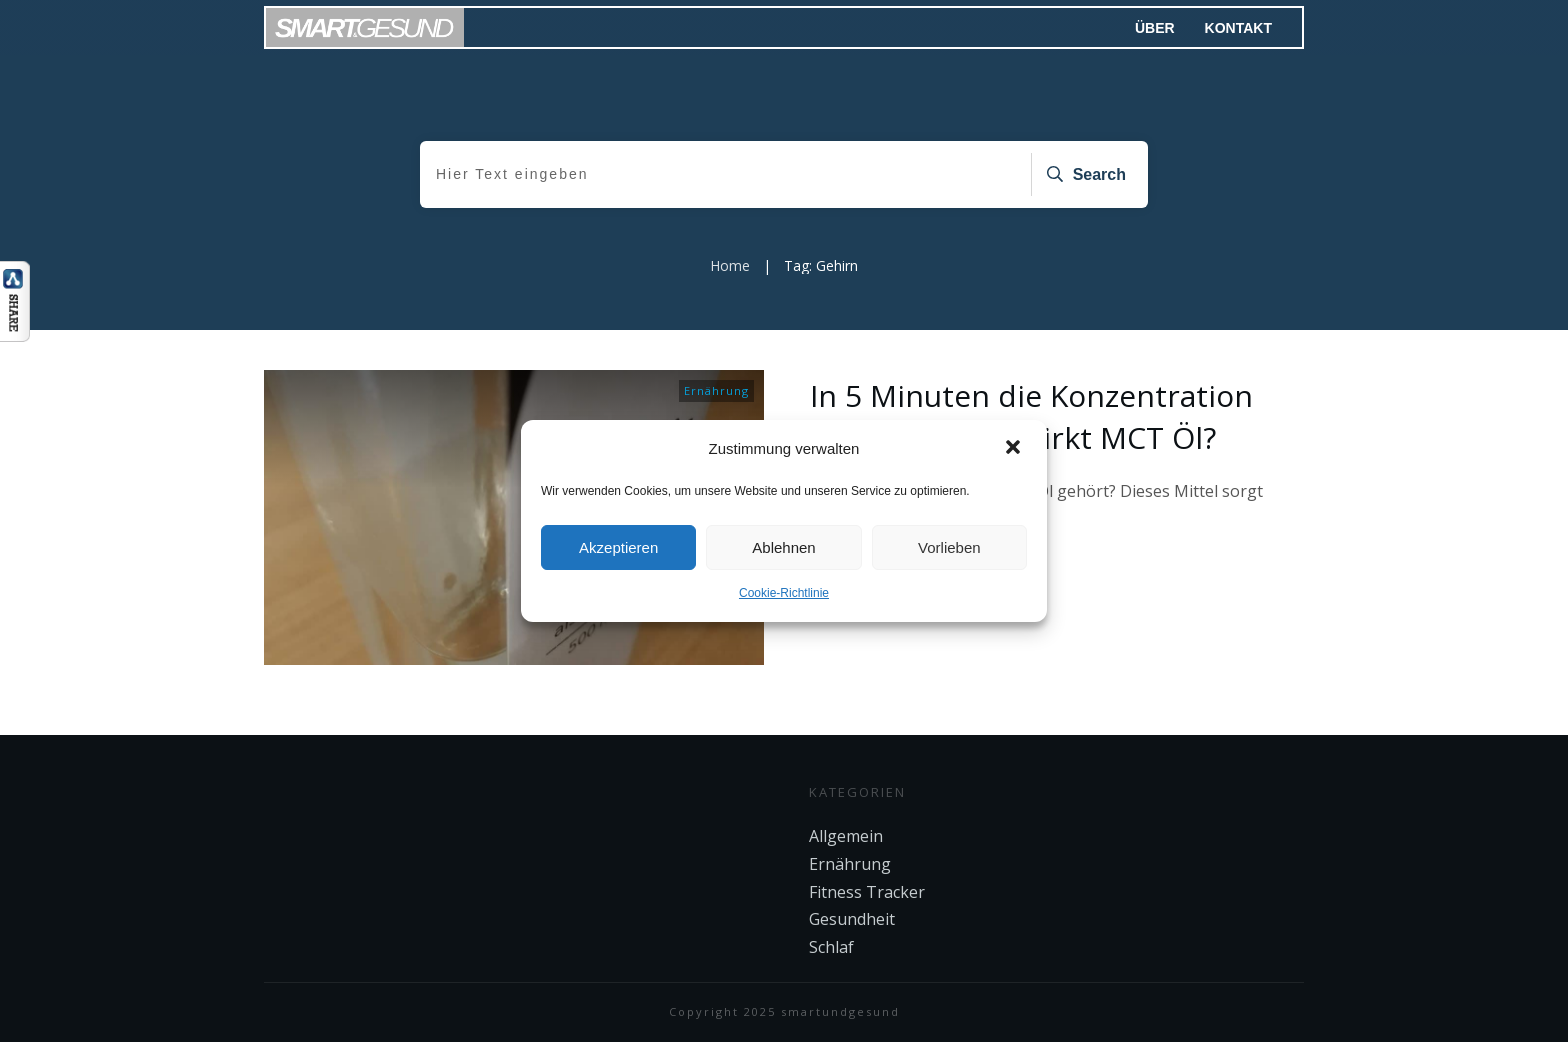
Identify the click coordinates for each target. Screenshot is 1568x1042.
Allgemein (846, 836)
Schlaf (831, 947)
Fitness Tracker (867, 892)
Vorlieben (949, 547)
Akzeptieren (618, 547)
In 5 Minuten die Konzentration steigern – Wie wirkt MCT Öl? (1031, 416)
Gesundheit (852, 919)
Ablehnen (783, 547)
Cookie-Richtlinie (784, 593)
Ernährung (716, 390)
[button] (1015, 449)
